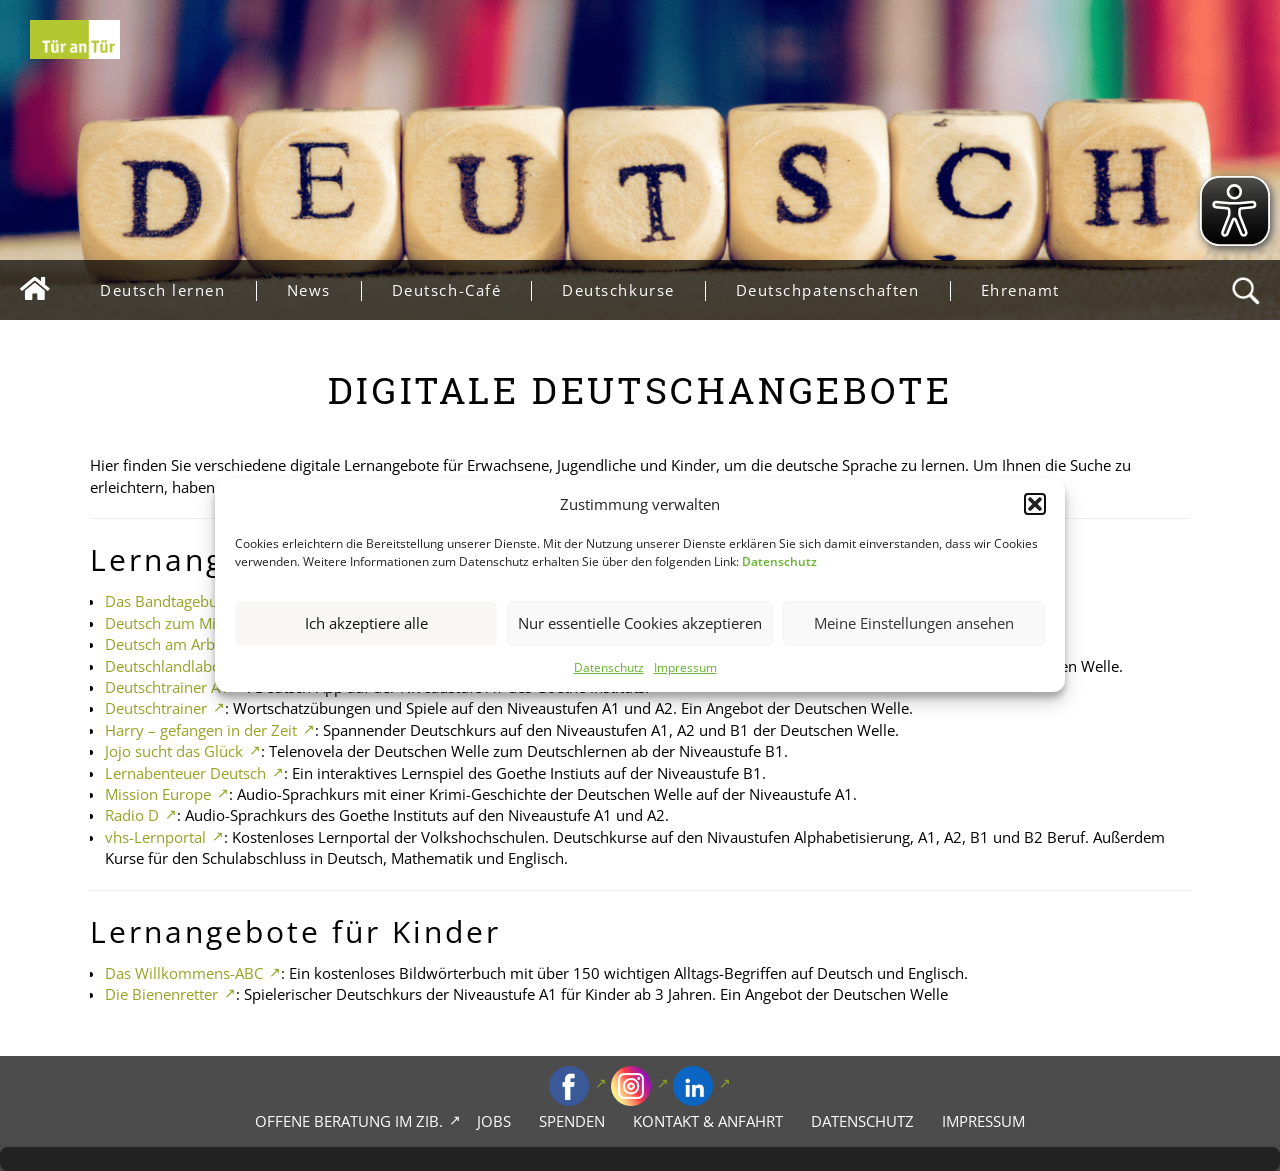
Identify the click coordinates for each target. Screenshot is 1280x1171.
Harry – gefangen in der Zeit (201, 730)
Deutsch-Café (461, 290)
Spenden (572, 1121)
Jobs (494, 1121)
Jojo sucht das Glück (174, 751)
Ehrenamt (1020, 290)
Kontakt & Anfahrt (708, 1121)
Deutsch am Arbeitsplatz (188, 644)
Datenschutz (609, 667)
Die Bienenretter (161, 994)
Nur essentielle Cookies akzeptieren (640, 624)
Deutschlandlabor (166, 666)
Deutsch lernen (178, 290)
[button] (1035, 504)
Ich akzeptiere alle (366, 624)
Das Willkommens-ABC (184, 973)
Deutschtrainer (156, 708)
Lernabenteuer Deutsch (185, 773)
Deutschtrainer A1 (167, 687)
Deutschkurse (633, 290)
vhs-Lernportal (155, 837)
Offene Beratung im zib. (349, 1121)
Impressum (685, 667)
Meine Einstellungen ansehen (914, 624)
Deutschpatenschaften (843, 290)
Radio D (132, 815)
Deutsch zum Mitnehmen (191, 623)
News (324, 290)
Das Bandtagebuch (169, 601)
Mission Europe (158, 794)
